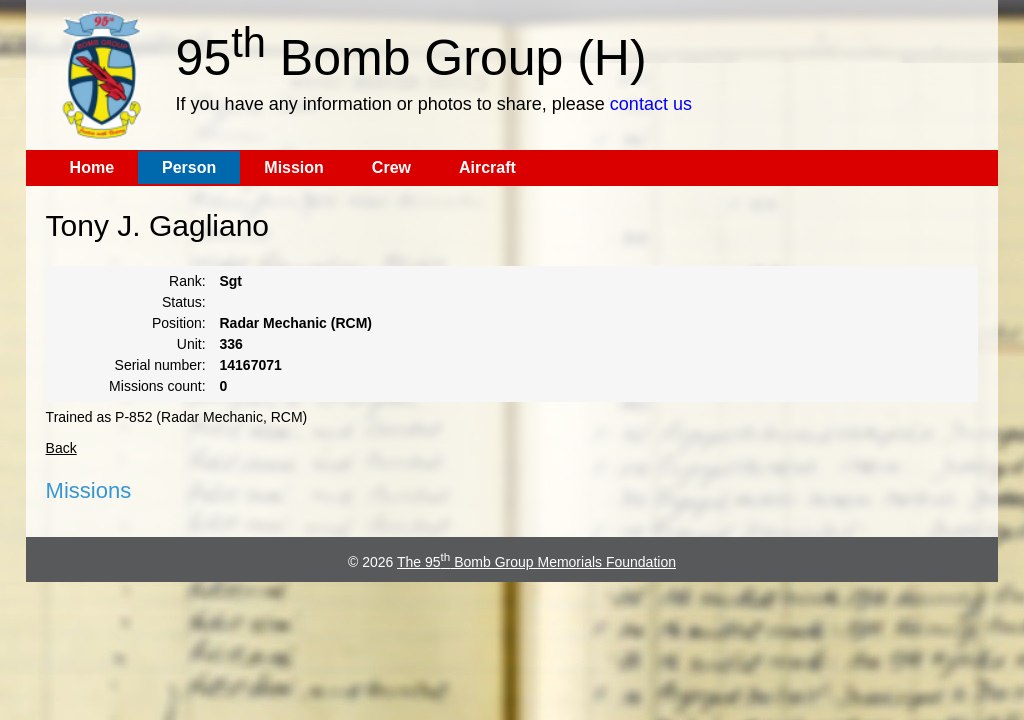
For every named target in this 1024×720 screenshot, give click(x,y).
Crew (391, 167)
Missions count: (157, 386)
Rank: (187, 281)
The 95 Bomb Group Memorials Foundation (536, 562)
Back (61, 448)
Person (189, 167)
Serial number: (160, 365)
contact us (651, 104)
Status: (184, 302)
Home (92, 167)
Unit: (191, 344)
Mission (294, 167)
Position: (179, 323)
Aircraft (487, 167)
